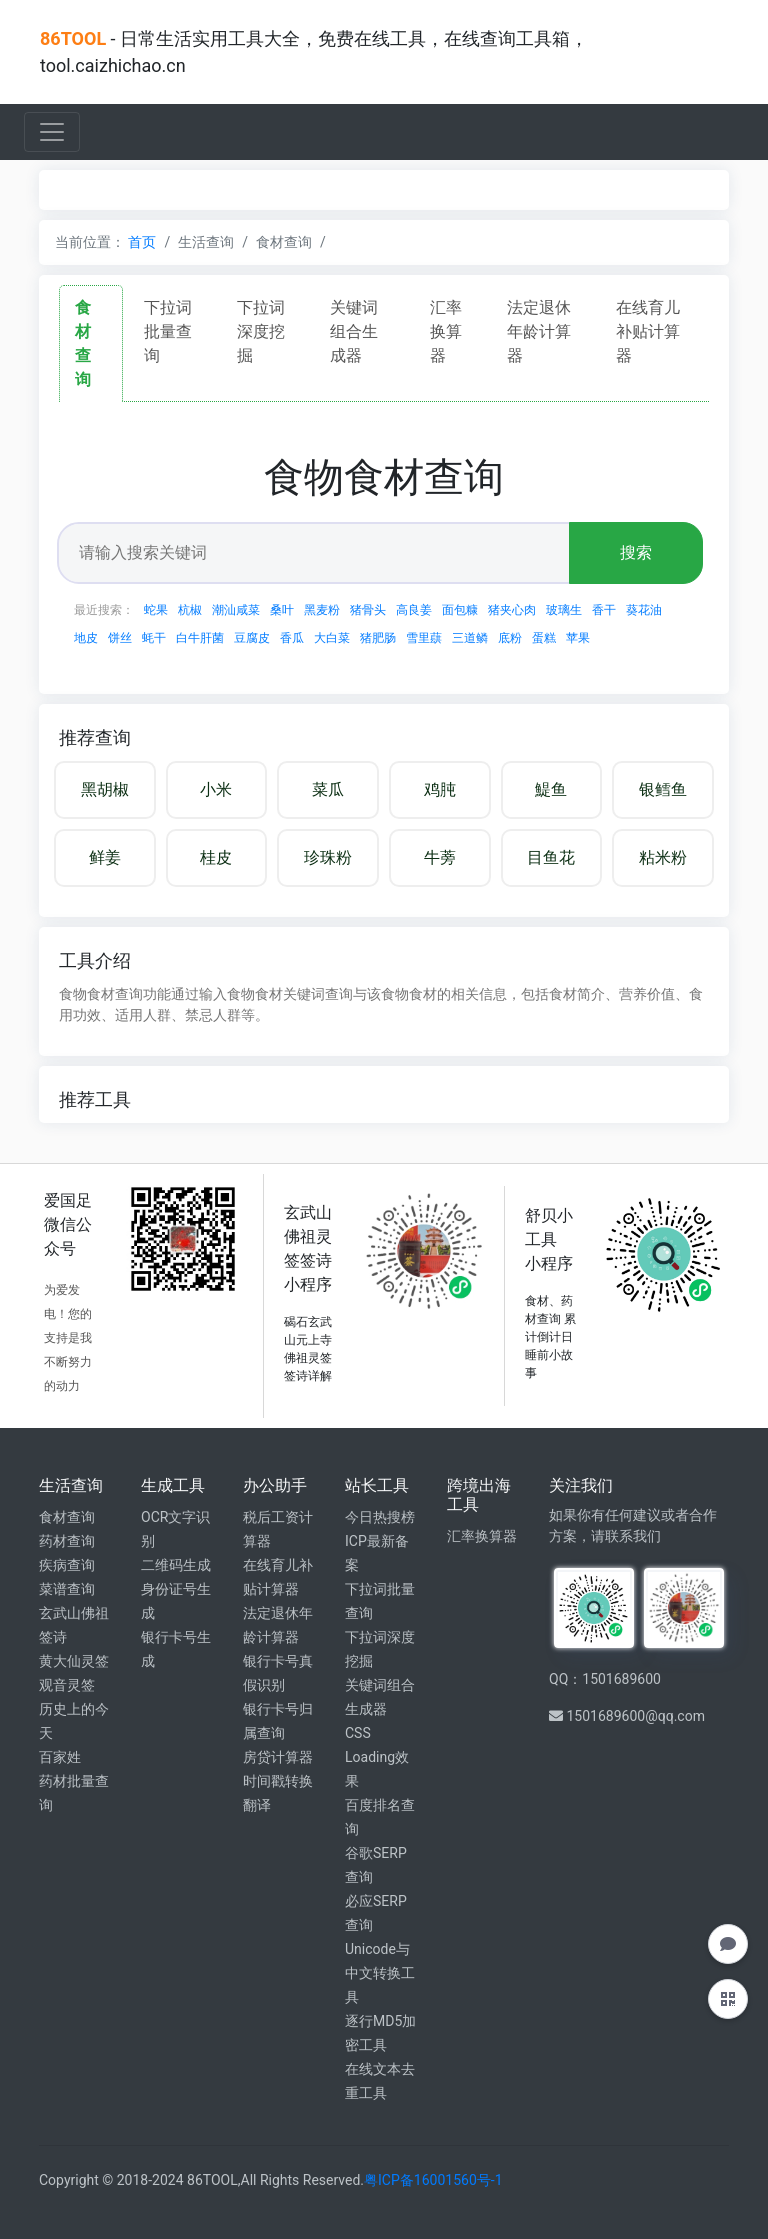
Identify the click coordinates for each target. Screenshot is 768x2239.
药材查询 (67, 1541)
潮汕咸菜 (236, 610)
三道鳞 (470, 638)
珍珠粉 (328, 857)
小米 (216, 789)
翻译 (257, 1805)
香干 (604, 610)
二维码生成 (176, 1565)
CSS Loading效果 (377, 1757)
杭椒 (190, 610)
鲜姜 (105, 857)
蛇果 (156, 610)
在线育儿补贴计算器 (648, 331)
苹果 (578, 638)
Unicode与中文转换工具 (380, 1973)
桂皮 (216, 857)
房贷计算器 (278, 1757)
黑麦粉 (322, 610)
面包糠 (460, 610)
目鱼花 (551, 857)
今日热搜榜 (380, 1517)
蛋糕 (544, 638)
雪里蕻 (424, 638)
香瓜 (292, 638)
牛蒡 (440, 857)
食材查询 (67, 1517)
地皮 (86, 638)
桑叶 (282, 610)
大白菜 (332, 638)
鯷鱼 (551, 789)
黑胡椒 (105, 789)
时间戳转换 (278, 1781)
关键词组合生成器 (354, 331)
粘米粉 (663, 857)
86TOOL (73, 38)
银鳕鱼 (663, 789)
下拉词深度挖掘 (261, 331)
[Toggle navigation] (52, 132)
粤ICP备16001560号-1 (433, 2180)
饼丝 (120, 638)
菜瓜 (328, 789)
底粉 (510, 638)
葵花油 (644, 610)
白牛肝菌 (200, 638)
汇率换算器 (446, 331)
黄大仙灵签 (74, 1661)
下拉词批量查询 (168, 331)
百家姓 (60, 1757)
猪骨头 (368, 610)
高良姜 (414, 610)
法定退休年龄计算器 (539, 331)
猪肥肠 (378, 638)
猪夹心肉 (512, 610)
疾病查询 (67, 1565)
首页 (142, 242)
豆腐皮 (252, 638)
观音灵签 (67, 1685)
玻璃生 (564, 610)
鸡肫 (440, 789)
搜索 (636, 552)
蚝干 (154, 638)
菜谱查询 (67, 1589)
